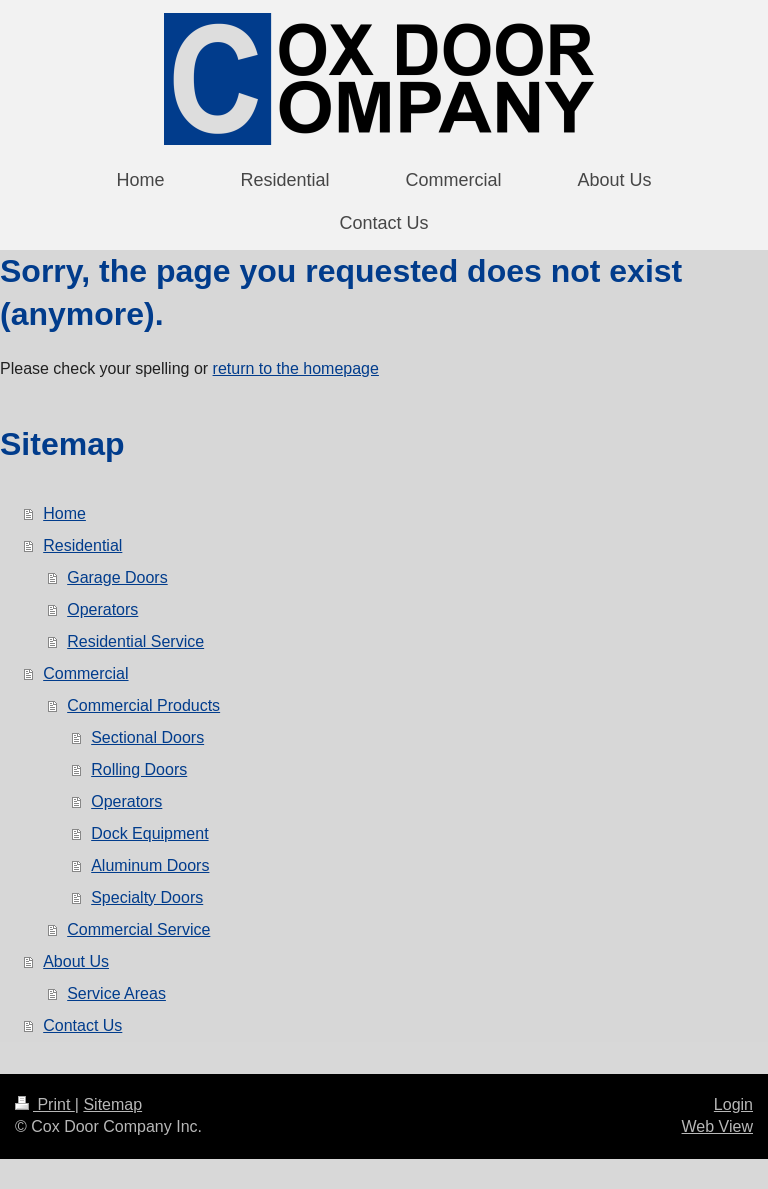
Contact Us (82, 1025)
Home (64, 513)
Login (733, 1104)
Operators (102, 609)
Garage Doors (117, 577)
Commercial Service (138, 929)
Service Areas (116, 993)
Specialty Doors (147, 897)
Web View (717, 1126)
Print (45, 1104)
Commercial (85, 673)
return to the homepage (296, 368)
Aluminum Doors (150, 865)
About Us (76, 961)
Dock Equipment (149, 833)
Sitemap (112, 1104)
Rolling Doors (139, 769)
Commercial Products (143, 705)
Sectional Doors (147, 737)
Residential (82, 545)
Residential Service (135, 641)
